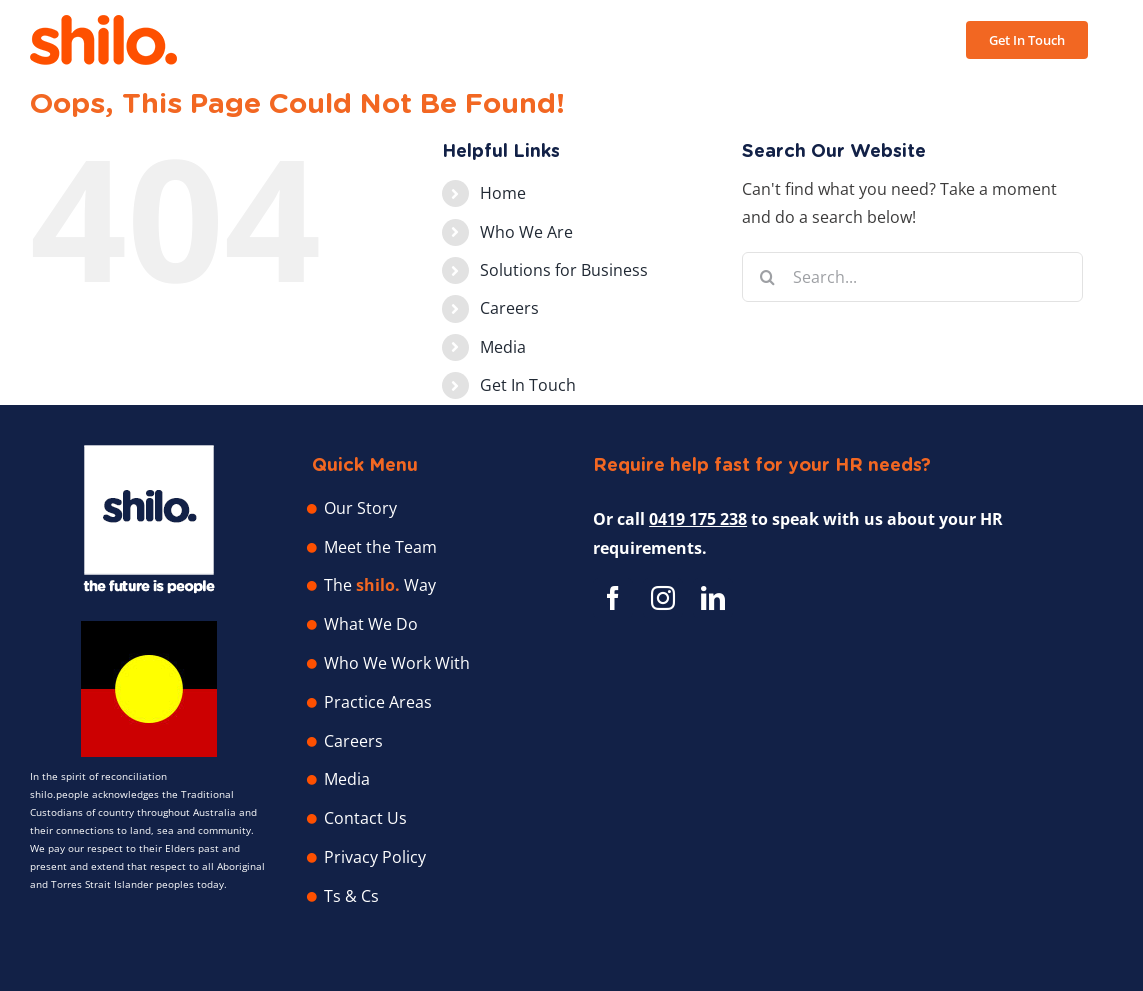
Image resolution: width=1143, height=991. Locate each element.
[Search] (767, 277)
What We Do (371, 624)
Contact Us (365, 818)
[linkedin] (713, 598)
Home (503, 193)
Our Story (360, 508)
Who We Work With (397, 663)
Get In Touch (528, 385)
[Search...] (912, 277)
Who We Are (526, 232)
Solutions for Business (564, 270)
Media (503, 347)
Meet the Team (380, 547)
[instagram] (663, 598)
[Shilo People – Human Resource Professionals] (149, 453)
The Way (380, 585)
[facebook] (613, 598)
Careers (509, 308)
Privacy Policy (375, 857)
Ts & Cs (351, 896)
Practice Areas (378, 702)
